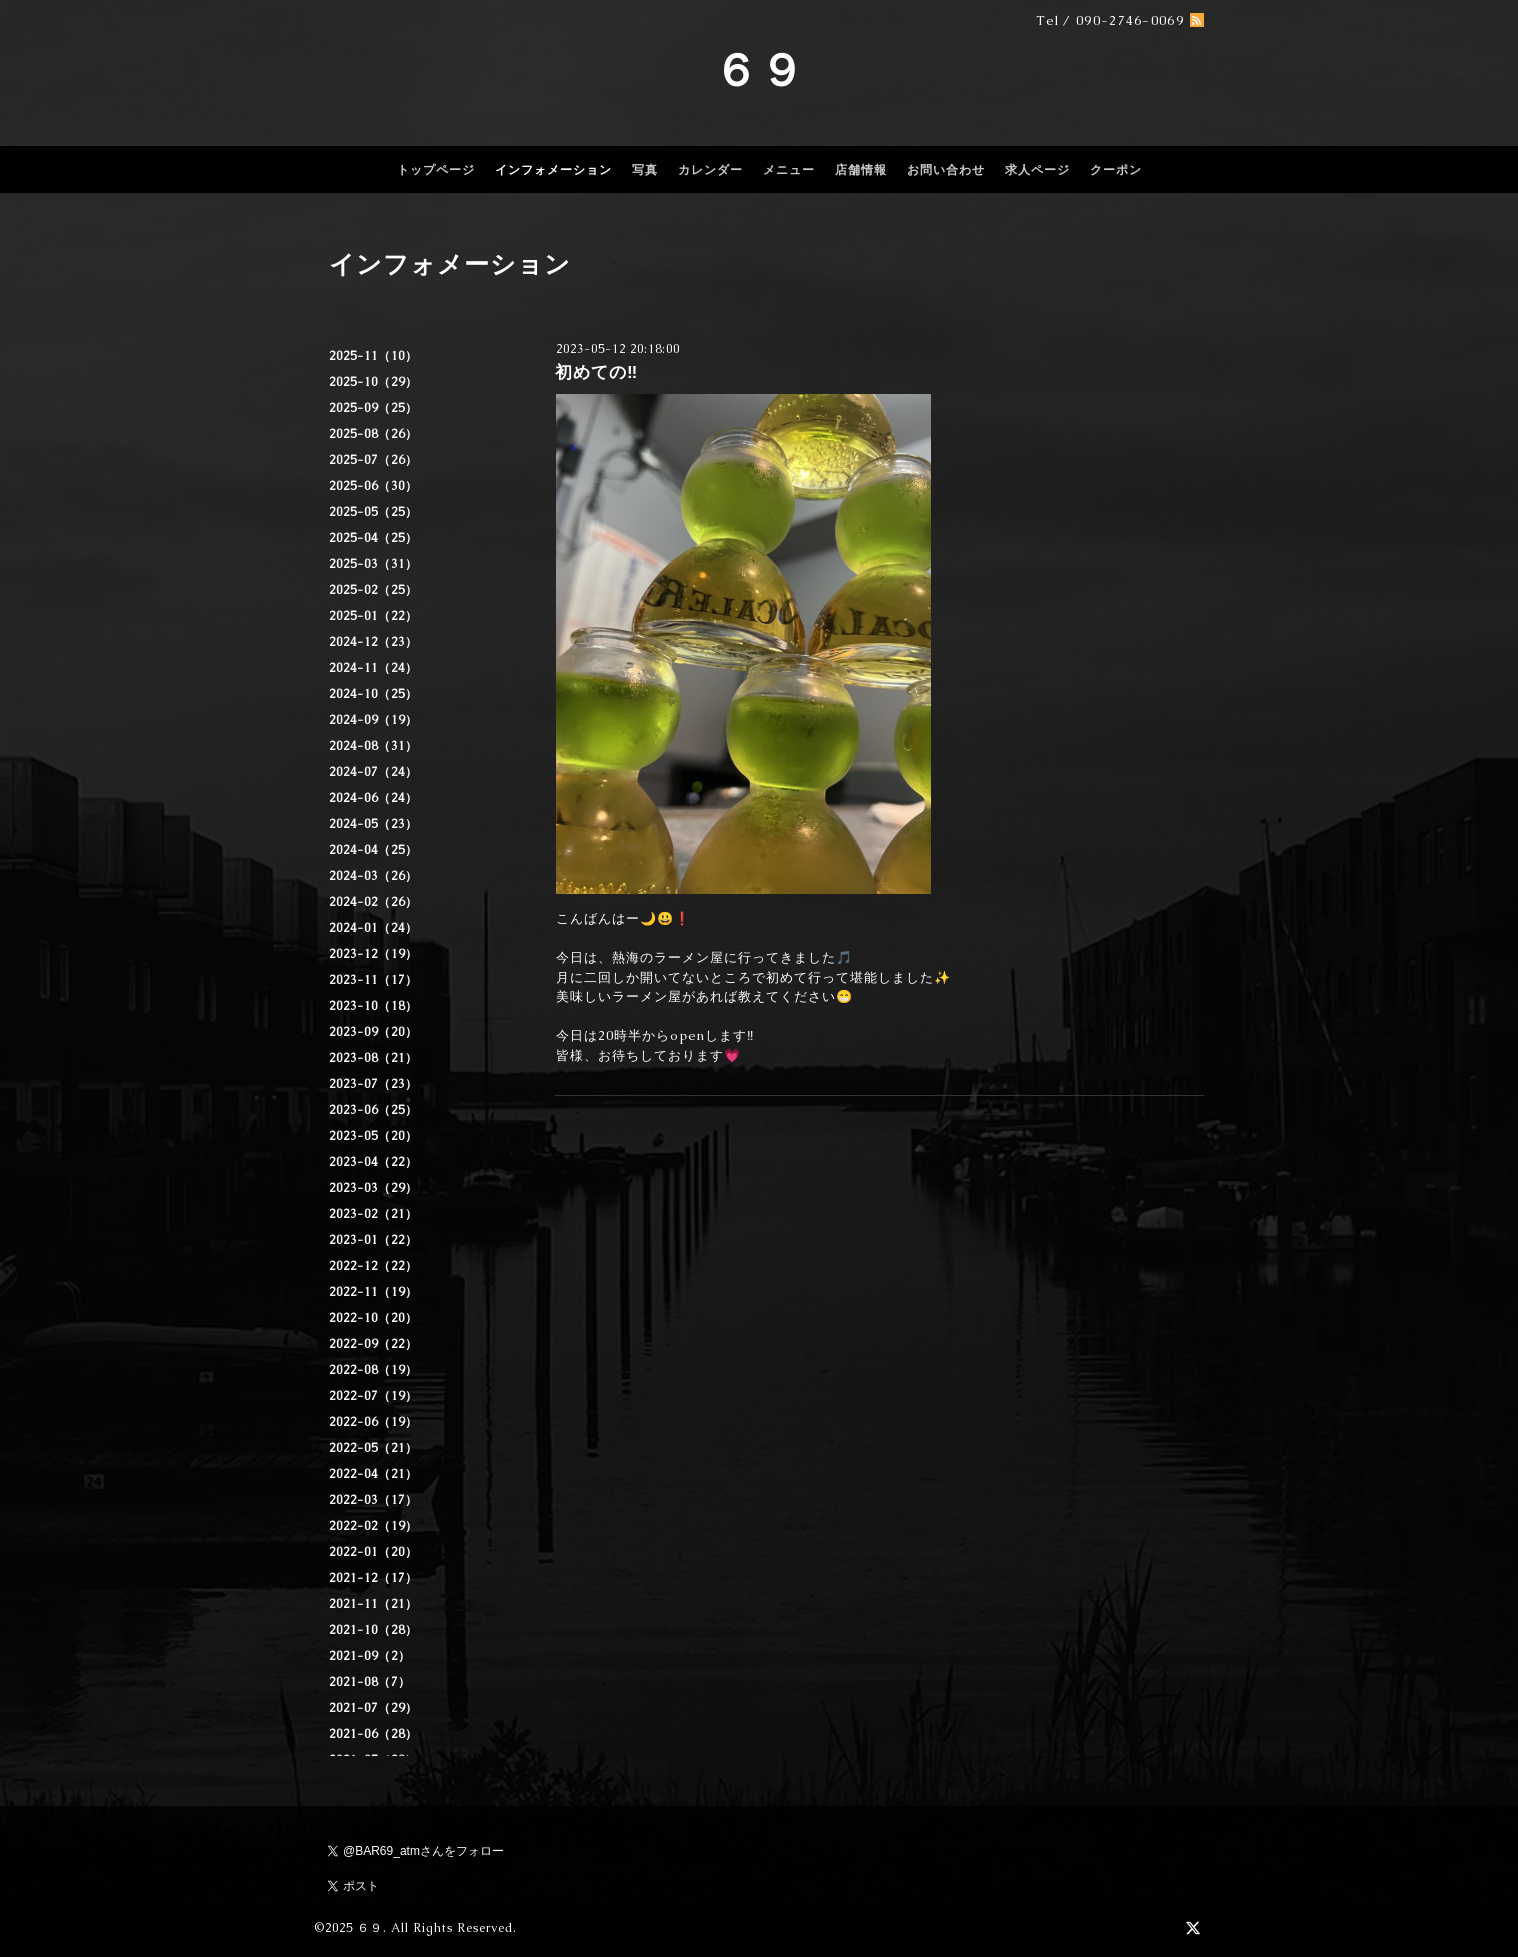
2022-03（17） (373, 1500)
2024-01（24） (373, 928)
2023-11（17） (373, 980)
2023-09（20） (373, 1032)
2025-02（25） (373, 590)
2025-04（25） (373, 538)
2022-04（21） (373, 1474)
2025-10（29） (373, 382)
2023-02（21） (373, 1214)
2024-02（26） (373, 902)
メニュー (789, 170)
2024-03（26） (373, 876)
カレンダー (710, 170)
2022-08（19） (373, 1370)
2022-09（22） (373, 1344)
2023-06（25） (373, 1110)
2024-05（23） (373, 824)
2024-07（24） (373, 772)
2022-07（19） (373, 1396)
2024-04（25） (373, 850)
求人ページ (1037, 170)
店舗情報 (861, 170)
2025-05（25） (373, 512)
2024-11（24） (373, 668)
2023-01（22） (373, 1240)
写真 (645, 170)
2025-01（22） (373, 616)
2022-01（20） (373, 1552)
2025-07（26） (373, 460)
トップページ (436, 170)
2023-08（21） (373, 1058)
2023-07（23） (373, 1084)
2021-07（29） (373, 1708)
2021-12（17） (373, 1578)
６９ (759, 70)
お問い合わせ (946, 170)
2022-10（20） (373, 1318)
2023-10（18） (373, 1006)
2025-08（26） (373, 434)
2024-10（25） (373, 694)
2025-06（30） (373, 486)
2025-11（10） (373, 356)
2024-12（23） (373, 642)
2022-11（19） (373, 1292)
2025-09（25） (373, 408)
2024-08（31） (373, 746)
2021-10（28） (373, 1630)
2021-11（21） (373, 1604)
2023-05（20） (373, 1136)
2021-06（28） (373, 1734)
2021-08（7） (370, 1682)
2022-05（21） (373, 1448)
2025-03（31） (373, 564)
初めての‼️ (596, 372)
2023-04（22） (373, 1162)
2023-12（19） (373, 954)
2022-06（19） (373, 1422)
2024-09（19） (373, 720)
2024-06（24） (373, 798)
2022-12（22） (373, 1266)
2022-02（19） (373, 1526)
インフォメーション (553, 170)
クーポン (1116, 170)
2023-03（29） (373, 1188)
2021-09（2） (370, 1656)
